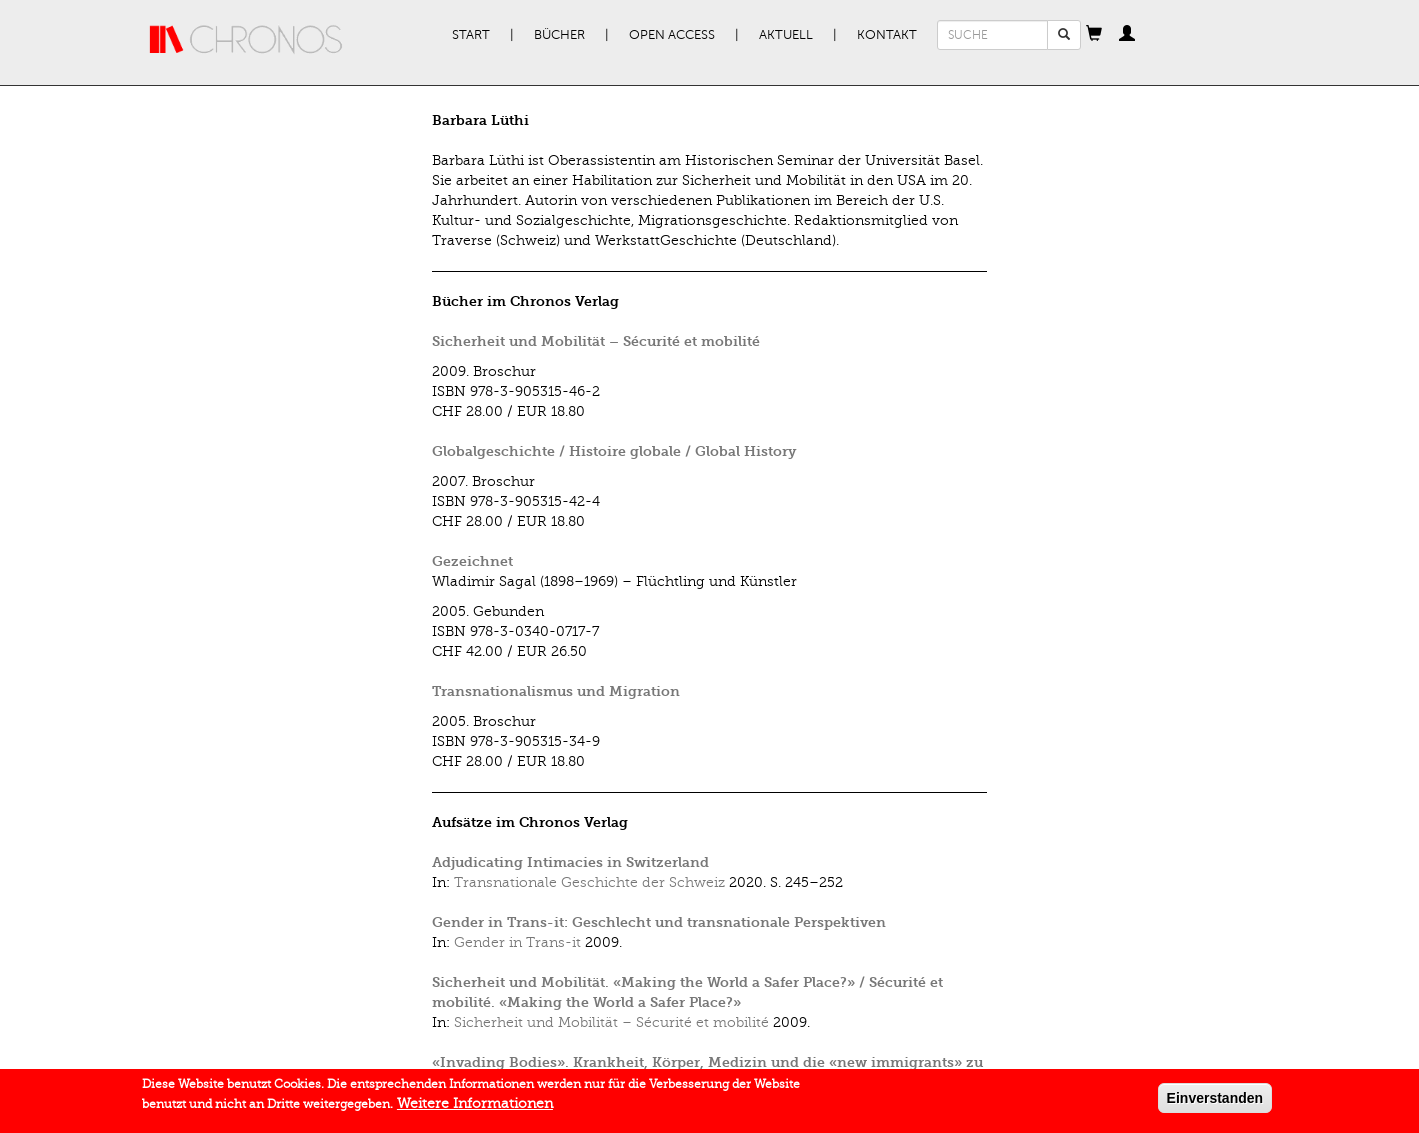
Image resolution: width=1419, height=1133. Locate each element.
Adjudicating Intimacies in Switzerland (570, 862)
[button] (1094, 35)
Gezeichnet (472, 561)
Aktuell (786, 35)
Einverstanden (1215, 1102)
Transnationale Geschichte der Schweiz (589, 882)
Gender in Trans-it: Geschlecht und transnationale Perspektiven (659, 922)
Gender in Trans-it (517, 942)
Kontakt (887, 35)
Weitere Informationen (475, 1107)
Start (471, 35)
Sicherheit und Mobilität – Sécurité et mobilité (596, 341)
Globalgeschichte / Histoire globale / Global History (614, 451)
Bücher (559, 35)
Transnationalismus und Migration (556, 691)
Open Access (672, 35)
